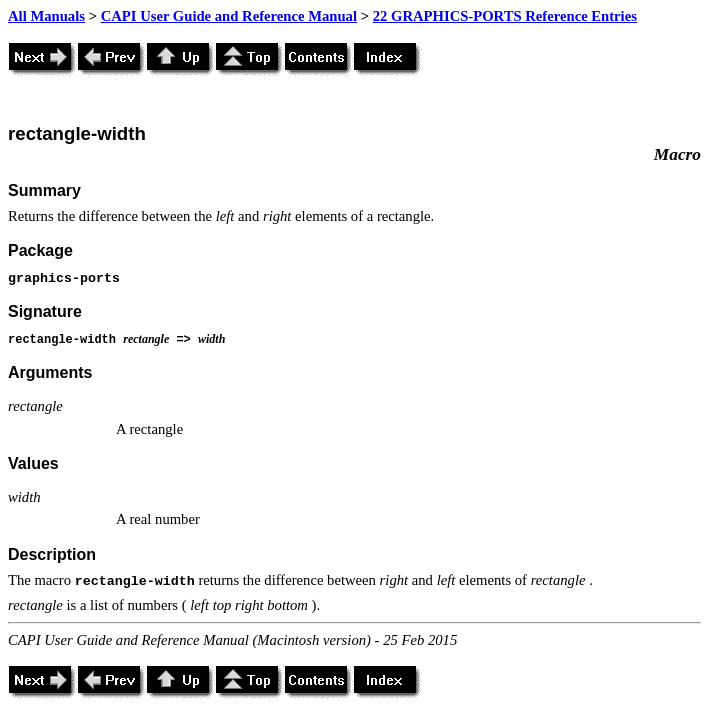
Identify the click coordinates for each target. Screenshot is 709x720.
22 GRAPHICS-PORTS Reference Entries (505, 16)
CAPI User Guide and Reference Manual (229, 16)
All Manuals (46, 16)
